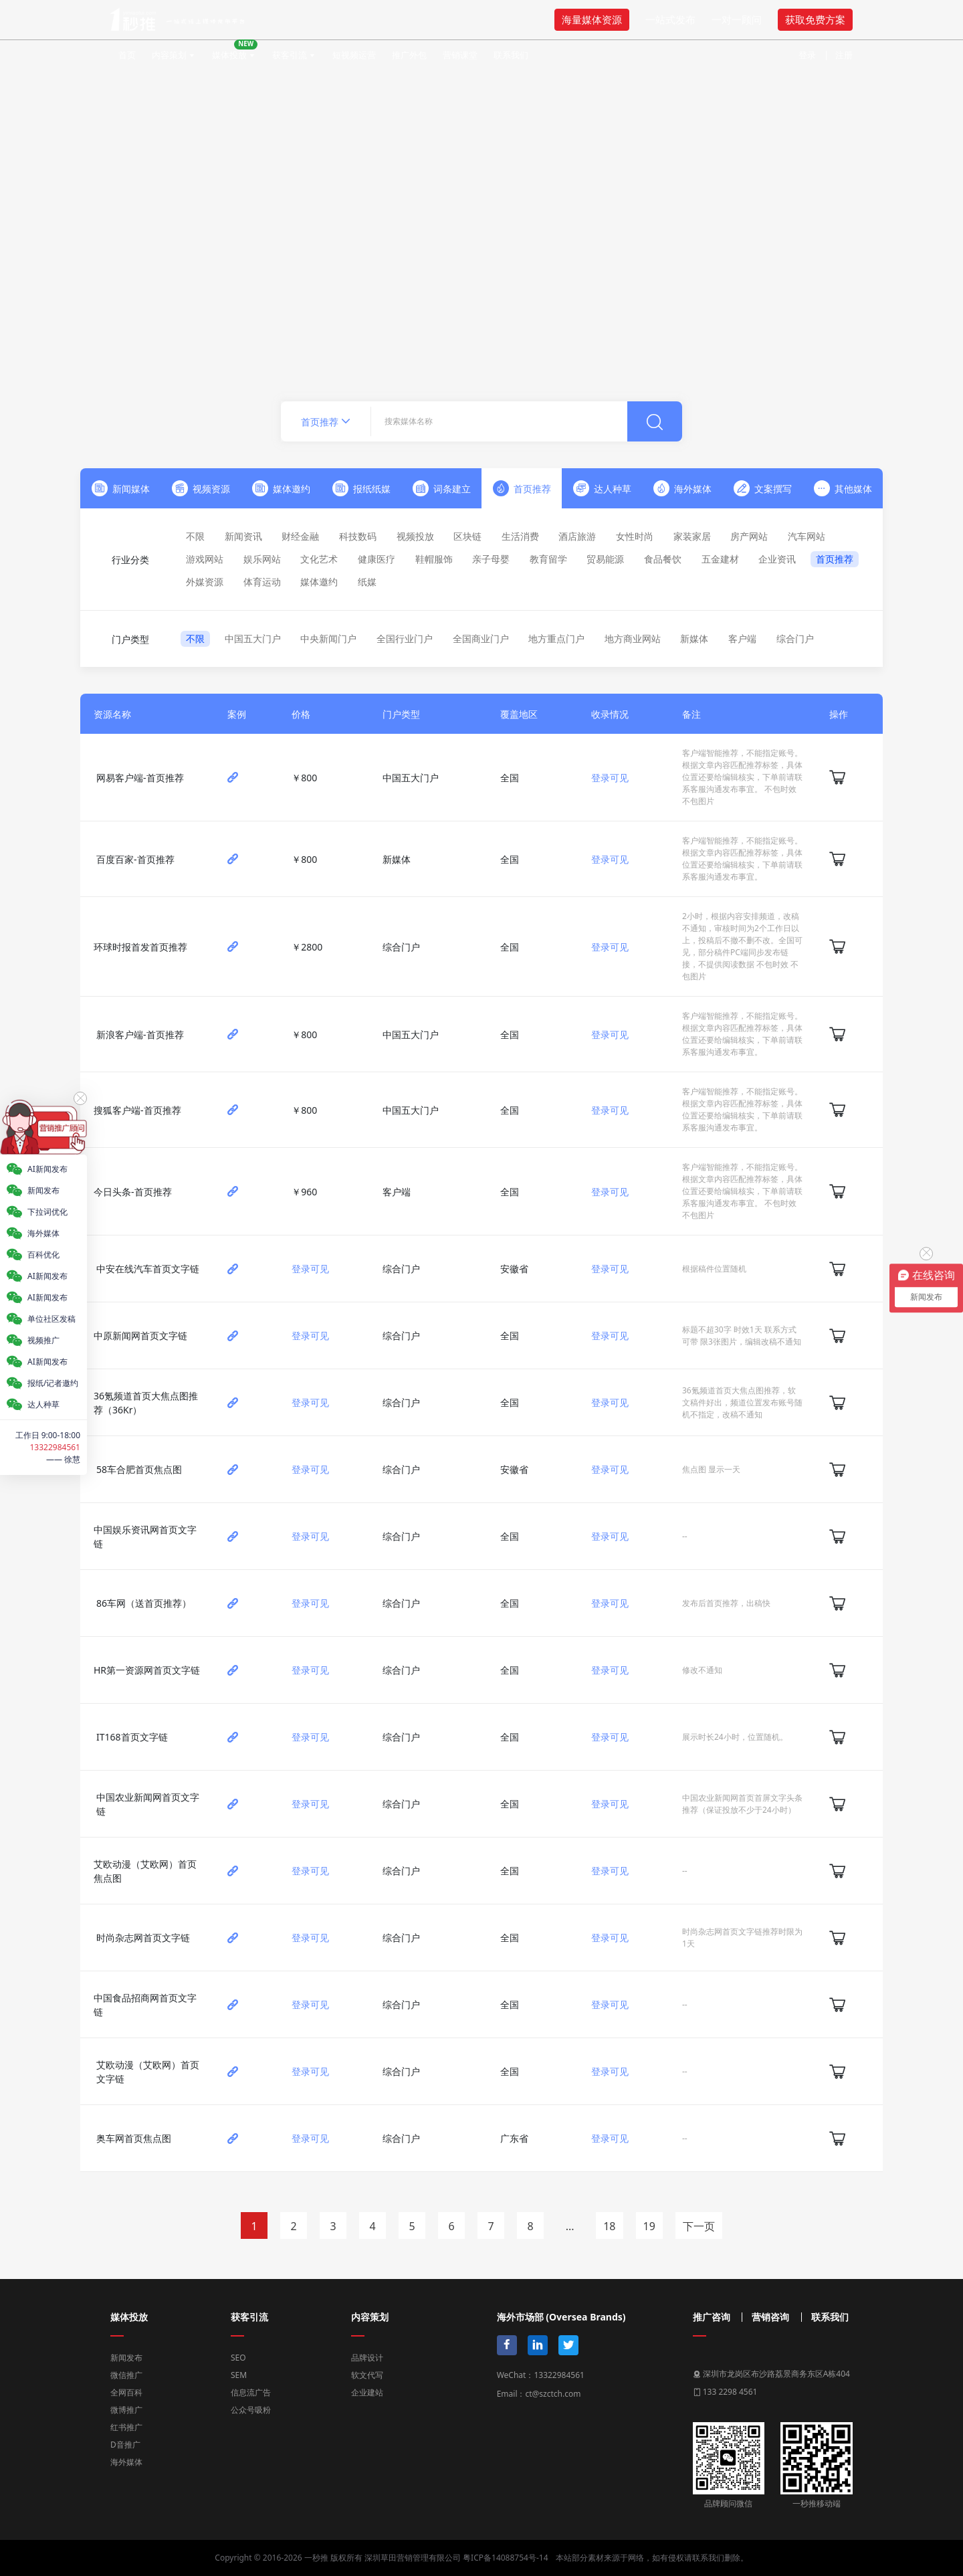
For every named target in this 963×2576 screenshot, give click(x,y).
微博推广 (126, 2409)
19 (649, 2226)
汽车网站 (806, 536)
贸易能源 (605, 559)
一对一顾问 (737, 19)
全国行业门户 (405, 638)
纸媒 (367, 581)
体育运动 (262, 581)
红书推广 (126, 2427)
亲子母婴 (491, 559)
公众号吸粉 (251, 2409)
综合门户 (795, 638)
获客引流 (289, 55)
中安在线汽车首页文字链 (147, 1268)
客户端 (742, 638)
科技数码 (358, 536)
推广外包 (409, 55)
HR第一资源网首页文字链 (147, 1670)
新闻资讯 (243, 536)
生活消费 (520, 536)
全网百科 (126, 2392)
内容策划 (169, 55)
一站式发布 (670, 19)
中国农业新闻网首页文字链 (147, 1804)
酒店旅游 (577, 536)
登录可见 (610, 777)
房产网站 (749, 536)
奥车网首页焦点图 (133, 2138)
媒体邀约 (319, 581)
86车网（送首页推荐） (143, 1603)
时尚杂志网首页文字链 (143, 1937)
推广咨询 (711, 2317)
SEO (238, 2357)
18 (609, 2226)
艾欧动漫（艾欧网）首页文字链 (147, 2071)
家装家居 (692, 536)
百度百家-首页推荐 (135, 859)
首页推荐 (834, 559)
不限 (195, 536)
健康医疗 (376, 559)
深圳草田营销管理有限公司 (412, 2557)
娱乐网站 (262, 559)
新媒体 (694, 638)
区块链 (467, 536)
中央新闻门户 (328, 638)
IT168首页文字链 (132, 1736)
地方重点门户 (556, 638)
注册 (844, 55)
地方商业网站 (633, 638)
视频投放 (415, 536)
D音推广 (125, 2444)
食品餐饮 (662, 559)
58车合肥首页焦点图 (139, 1469)
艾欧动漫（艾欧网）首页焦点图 (145, 1871)
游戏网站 (204, 559)
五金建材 (720, 559)
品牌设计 (367, 2357)
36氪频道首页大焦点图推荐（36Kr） (146, 1402)
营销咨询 (770, 2317)
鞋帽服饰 (434, 559)
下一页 (699, 2226)
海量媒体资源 (592, 19)
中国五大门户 (253, 638)
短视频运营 (354, 55)
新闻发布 (126, 2357)
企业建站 (367, 2392)
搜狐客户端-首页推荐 (137, 1110)
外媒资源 (204, 581)
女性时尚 (634, 536)
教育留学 (548, 559)
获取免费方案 (815, 19)
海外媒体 (126, 2462)
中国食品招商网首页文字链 (145, 2004)
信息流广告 (251, 2392)
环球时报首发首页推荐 (140, 946)
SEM (239, 2375)
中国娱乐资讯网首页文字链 (145, 1536)
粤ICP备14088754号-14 (505, 2557)
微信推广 (126, 2375)
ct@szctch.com (552, 2393)
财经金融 (300, 536)
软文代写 (367, 2375)
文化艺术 (319, 559)
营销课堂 (460, 55)
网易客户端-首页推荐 (140, 777)
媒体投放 (234, 50)
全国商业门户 (481, 638)
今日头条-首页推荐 (133, 1191)
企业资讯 (777, 559)
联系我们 (511, 55)
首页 (127, 55)
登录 (807, 55)
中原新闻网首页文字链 (140, 1335)
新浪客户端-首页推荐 (140, 1034)
